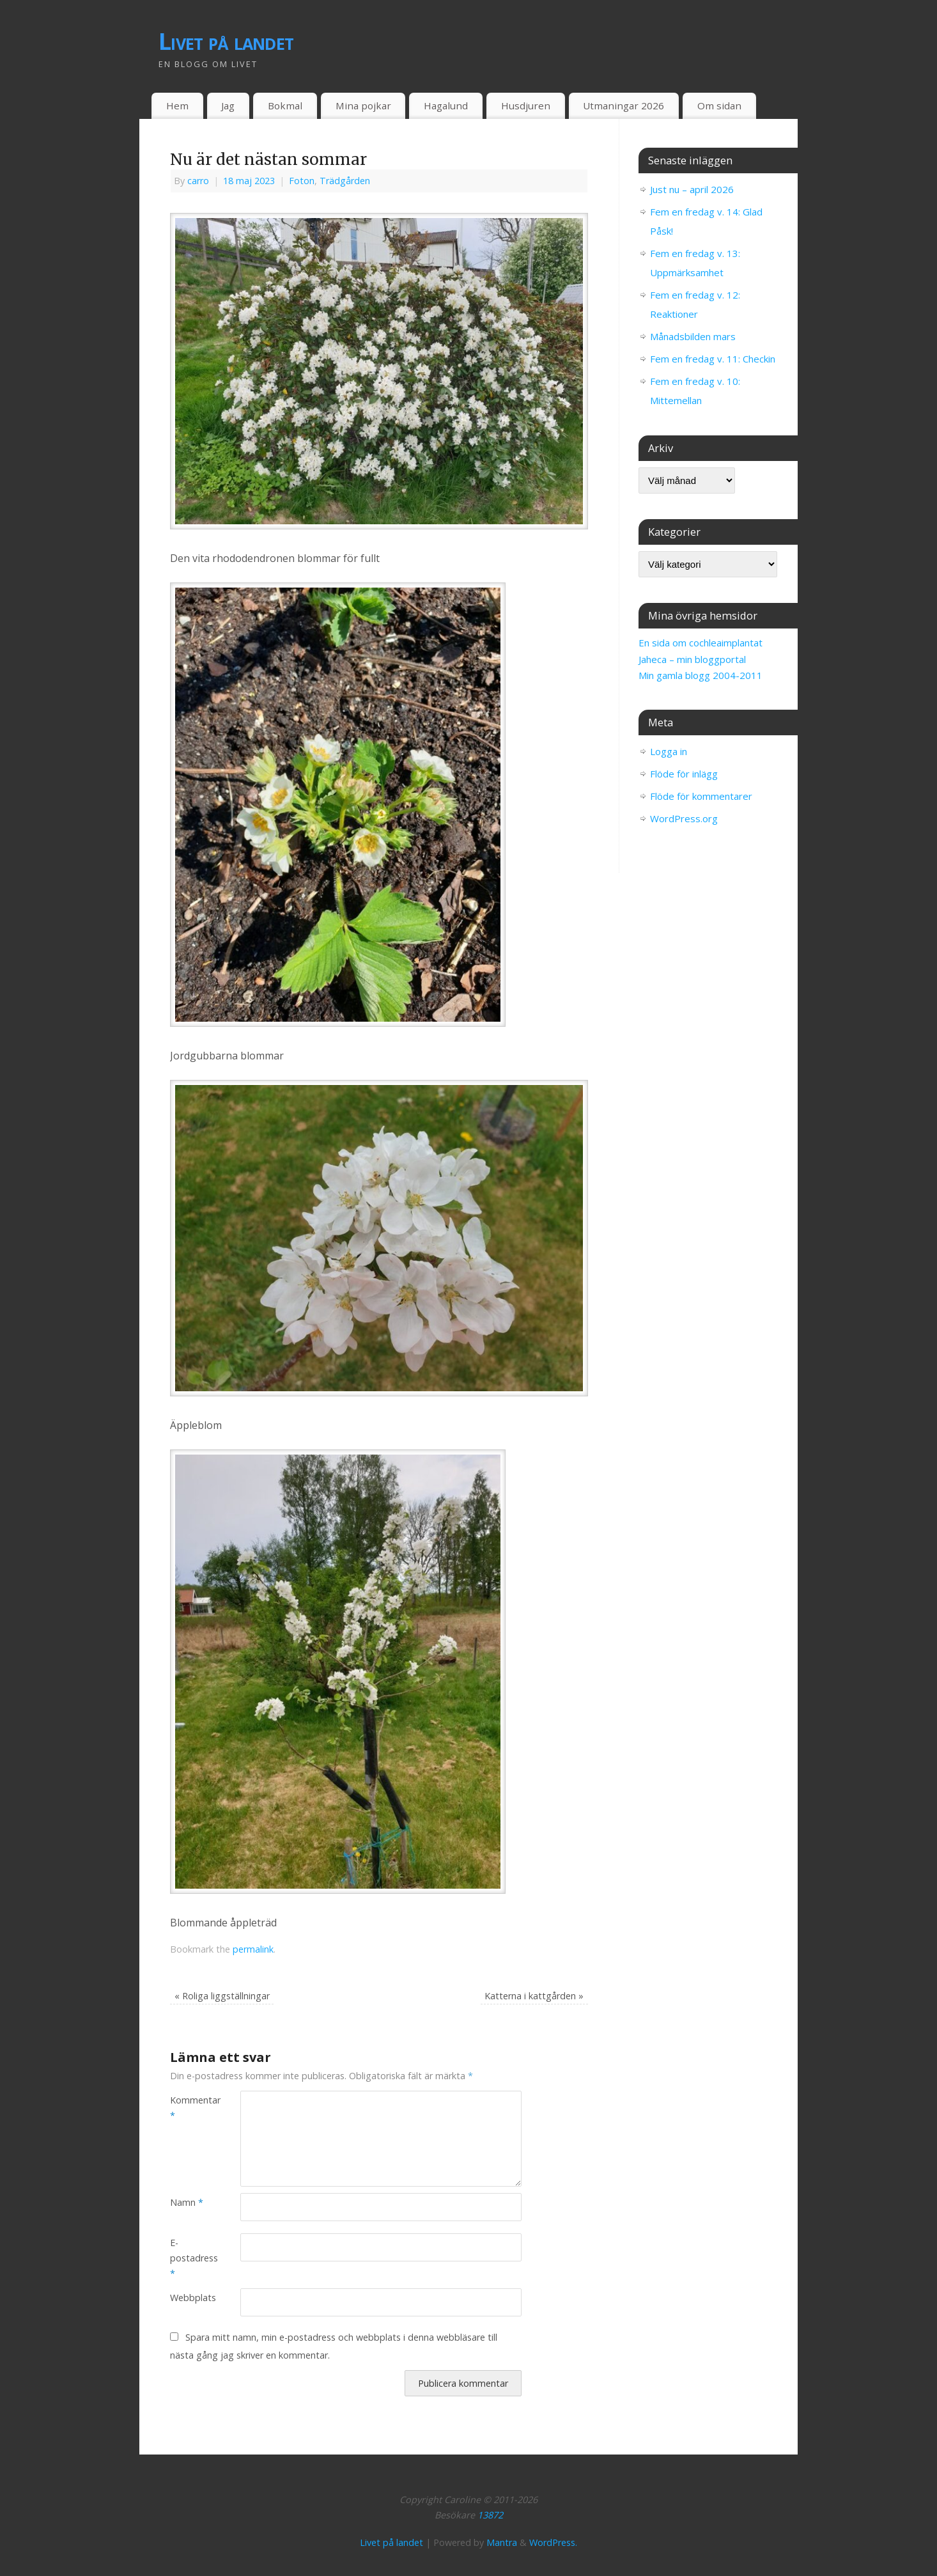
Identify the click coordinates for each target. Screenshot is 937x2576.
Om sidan (719, 105)
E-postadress (187, 2258)
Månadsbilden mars (693, 336)
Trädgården (345, 181)
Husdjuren (525, 105)
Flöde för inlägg (684, 773)
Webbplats (187, 2297)
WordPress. (553, 2542)
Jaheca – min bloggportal (692, 659)
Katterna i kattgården (534, 1996)
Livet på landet (226, 41)
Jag (228, 105)
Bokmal (285, 105)
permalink (253, 1949)
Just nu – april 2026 (692, 189)
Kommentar (187, 2107)
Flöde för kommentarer (701, 796)
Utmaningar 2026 (623, 105)
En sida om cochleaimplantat (701, 642)
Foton (301, 181)
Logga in (668, 751)
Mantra (501, 2542)
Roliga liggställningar (222, 1996)
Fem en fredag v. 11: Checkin (712, 358)
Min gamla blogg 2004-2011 (701, 675)
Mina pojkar (363, 105)
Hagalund (446, 105)
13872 (490, 2515)
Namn (186, 2202)
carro (198, 181)
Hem (177, 105)
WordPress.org (684, 818)
